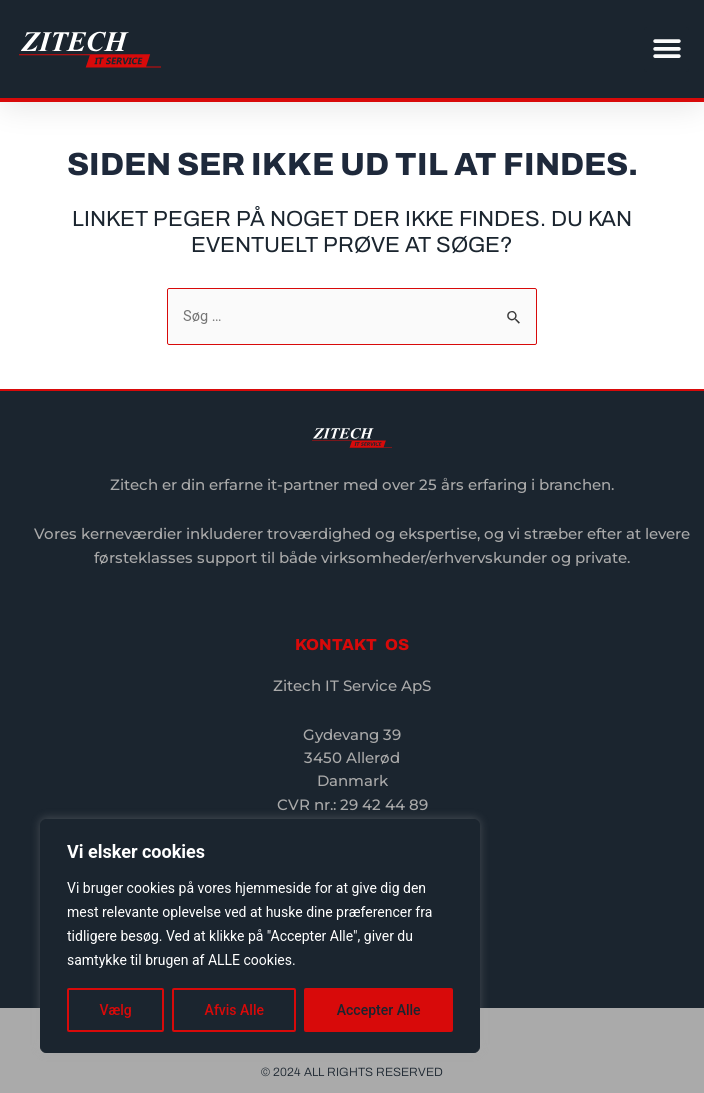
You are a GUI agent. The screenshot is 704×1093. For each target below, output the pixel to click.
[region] (260, 936)
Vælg (115, 1010)
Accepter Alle (379, 1010)
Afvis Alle (234, 1010)
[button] (666, 49)
